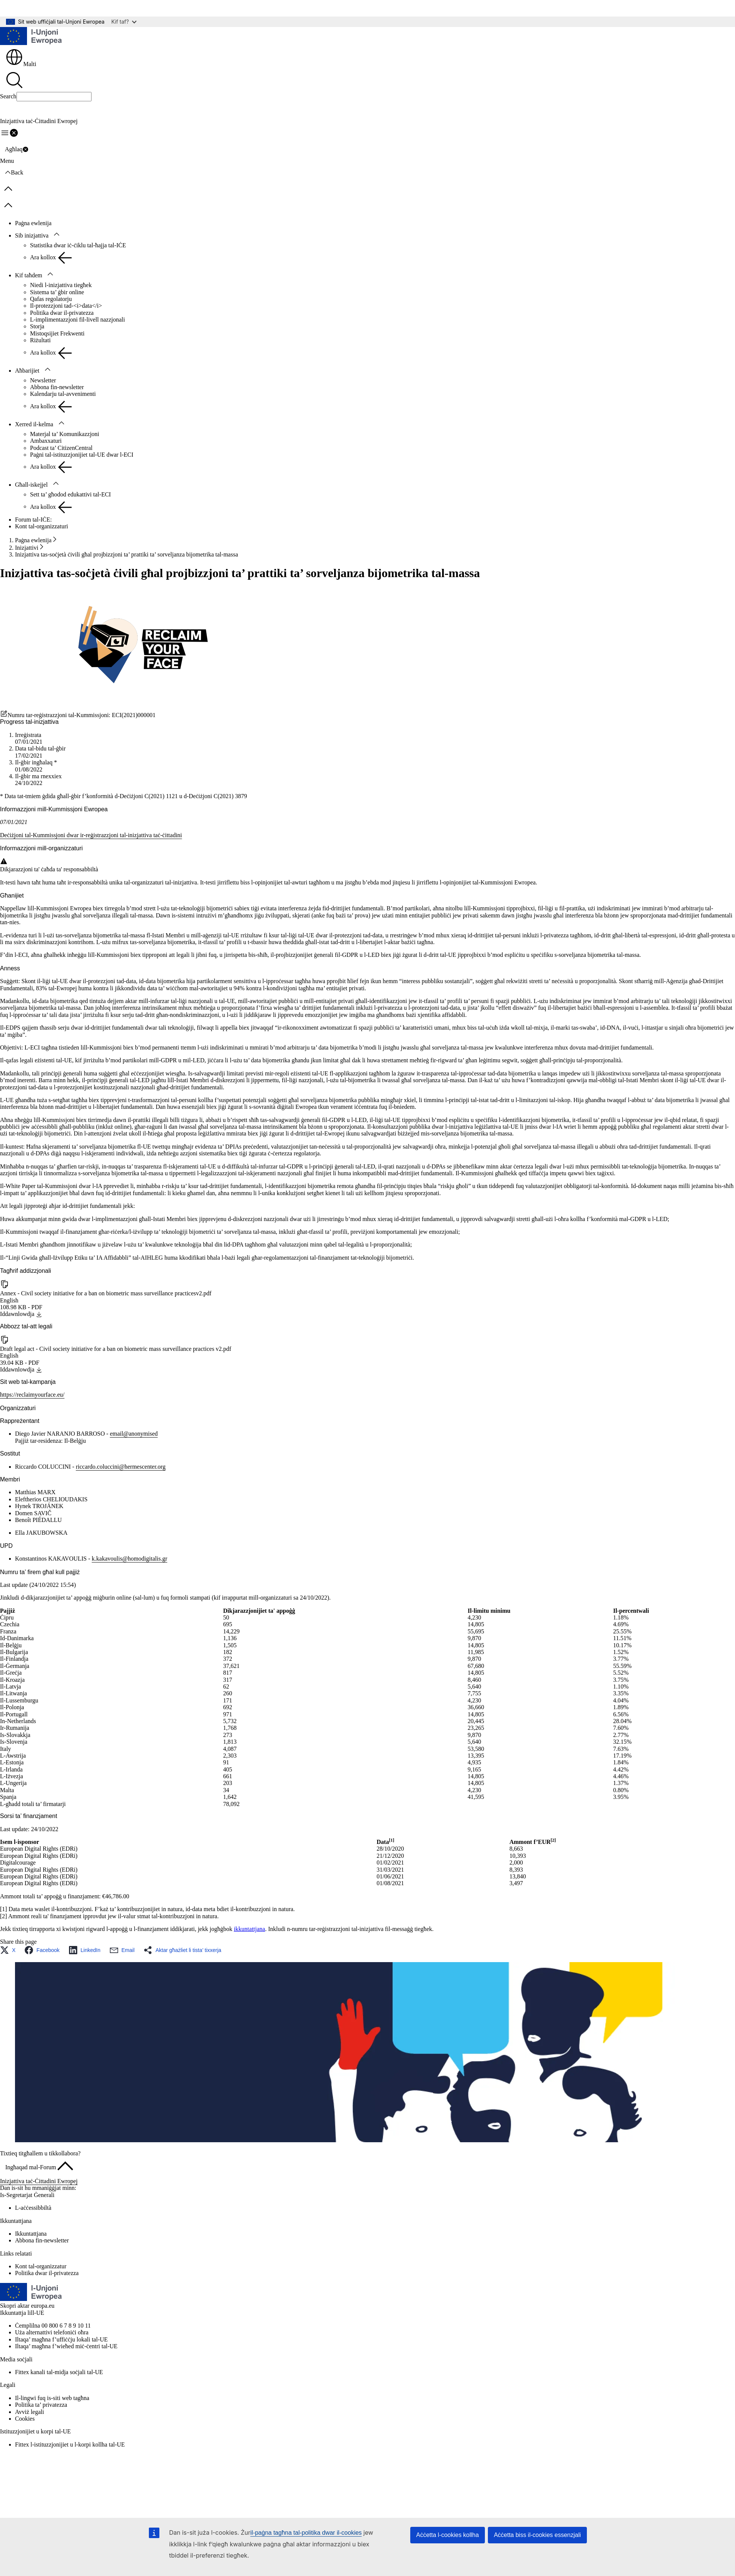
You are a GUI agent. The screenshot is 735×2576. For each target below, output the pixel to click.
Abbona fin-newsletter (57, 387)
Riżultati (40, 340)
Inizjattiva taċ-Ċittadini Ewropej (39, 2181)
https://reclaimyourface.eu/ (32, 1394)
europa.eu (43, 2305)
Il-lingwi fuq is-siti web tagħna (52, 2398)
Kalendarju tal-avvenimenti (63, 394)
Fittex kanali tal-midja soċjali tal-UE (59, 2372)
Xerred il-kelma (34, 424)
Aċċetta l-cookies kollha (447, 2535)
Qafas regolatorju (51, 299)
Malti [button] (20, 64)
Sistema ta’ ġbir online (57, 292)
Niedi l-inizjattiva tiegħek (61, 285)
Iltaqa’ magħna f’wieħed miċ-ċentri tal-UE (66, 2346)
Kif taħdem (28, 275)
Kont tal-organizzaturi (41, 526)
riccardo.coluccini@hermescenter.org (120, 1466)
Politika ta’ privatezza (41, 2405)
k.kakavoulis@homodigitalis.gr (129, 1558)
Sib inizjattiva (31, 235)
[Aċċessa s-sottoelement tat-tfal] (56, 234)
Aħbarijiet (27, 370)
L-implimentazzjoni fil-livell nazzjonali (77, 319)
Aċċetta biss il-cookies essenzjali (537, 2535)
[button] (10, 1950)
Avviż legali (29, 2412)
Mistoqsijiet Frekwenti (57, 333)
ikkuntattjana (249, 1929)
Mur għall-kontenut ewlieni (38, 8)
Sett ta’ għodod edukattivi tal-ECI (70, 494)
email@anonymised (134, 1433)
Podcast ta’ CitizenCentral (61, 448)
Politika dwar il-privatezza (62, 313)
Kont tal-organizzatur (40, 2266)
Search (8, 96)
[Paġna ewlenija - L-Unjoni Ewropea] (31, 37)
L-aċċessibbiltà (33, 2208)
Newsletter (43, 380)
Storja (37, 326)
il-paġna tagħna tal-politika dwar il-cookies (306, 2532)
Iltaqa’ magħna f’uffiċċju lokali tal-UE (61, 2339)
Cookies (24, 2418)
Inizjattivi (26, 547)
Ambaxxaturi (46, 441)
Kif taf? (123, 21)
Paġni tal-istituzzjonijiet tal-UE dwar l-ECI (81, 454)
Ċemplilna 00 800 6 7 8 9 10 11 (53, 2325)
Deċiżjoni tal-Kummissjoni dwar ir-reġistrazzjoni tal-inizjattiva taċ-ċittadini (91, 835)
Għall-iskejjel (31, 484)
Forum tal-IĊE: (33, 519)
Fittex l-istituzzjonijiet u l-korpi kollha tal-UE (70, 2444)
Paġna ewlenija (33, 223)
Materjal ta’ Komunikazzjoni (64, 434)
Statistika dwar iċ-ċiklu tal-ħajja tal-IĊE (78, 245)
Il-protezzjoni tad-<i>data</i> (66, 305)
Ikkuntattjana (30, 2233)
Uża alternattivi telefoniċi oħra (51, 2332)
